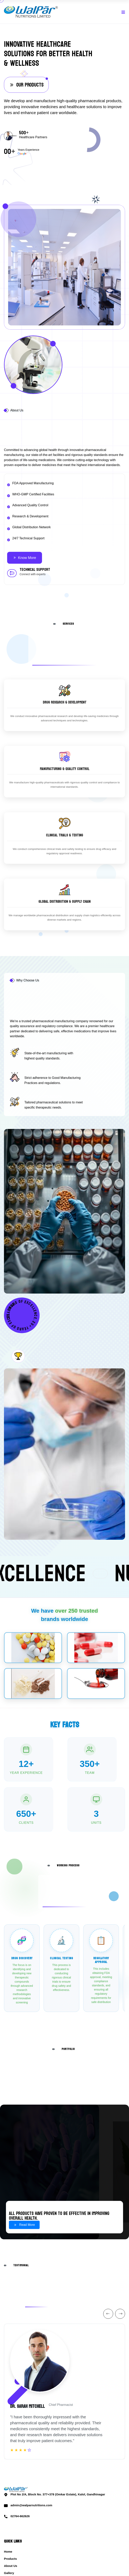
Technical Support (35, 555)
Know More (24, 543)
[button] (59, 171)
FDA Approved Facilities (45, 1003)
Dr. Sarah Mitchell (27, 2317)
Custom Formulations (43, 1053)
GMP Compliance (39, 1028)
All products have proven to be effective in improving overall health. (59, 2141)
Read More (24, 2150)
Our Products (26, 85)
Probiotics (16, 2133)
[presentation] (108, 2224)
